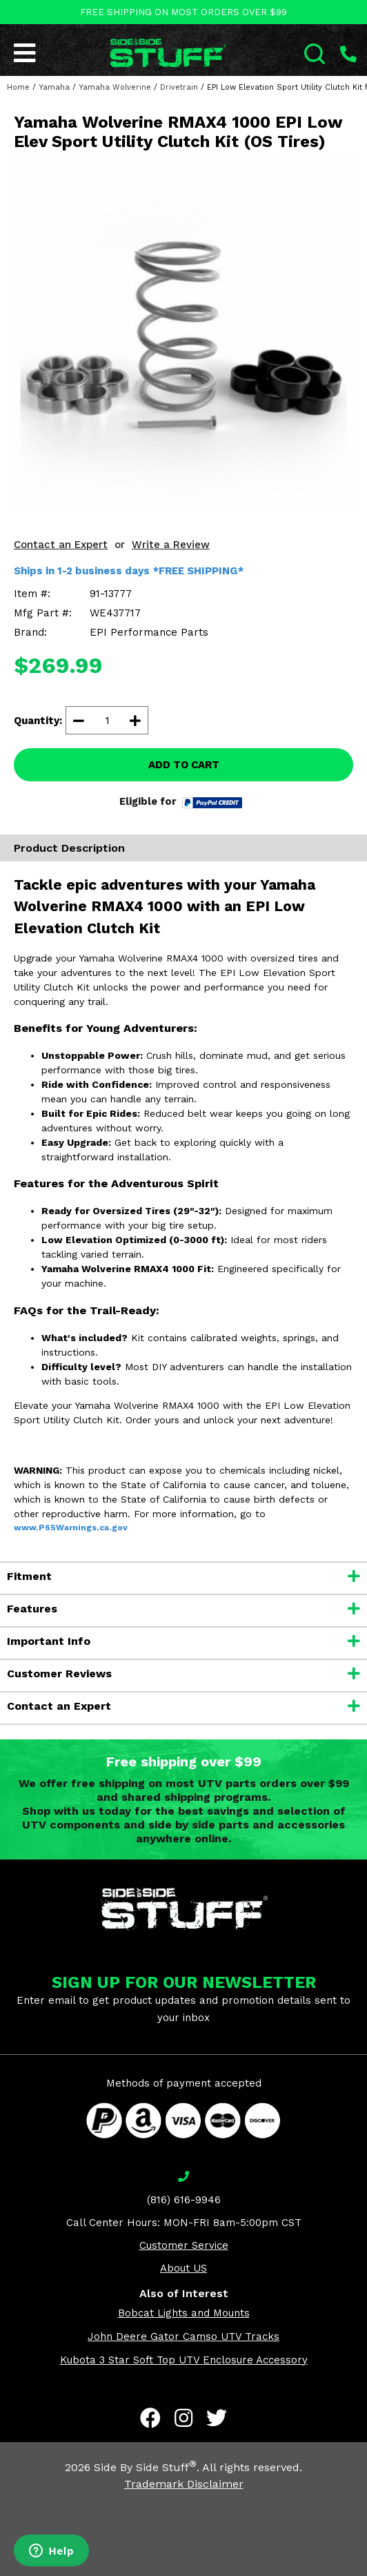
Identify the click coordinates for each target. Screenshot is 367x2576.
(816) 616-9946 (184, 2200)
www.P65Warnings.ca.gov (71, 1527)
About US (183, 2268)
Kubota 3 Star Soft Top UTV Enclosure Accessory (184, 2360)
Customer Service (183, 2245)
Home (18, 87)
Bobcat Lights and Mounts (184, 2313)
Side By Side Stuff (145, 2467)
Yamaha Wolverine (115, 87)
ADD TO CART (183, 765)
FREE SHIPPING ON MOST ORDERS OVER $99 (183, 12)
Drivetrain (179, 87)
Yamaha (54, 87)
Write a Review (171, 544)
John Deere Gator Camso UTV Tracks (183, 2336)
